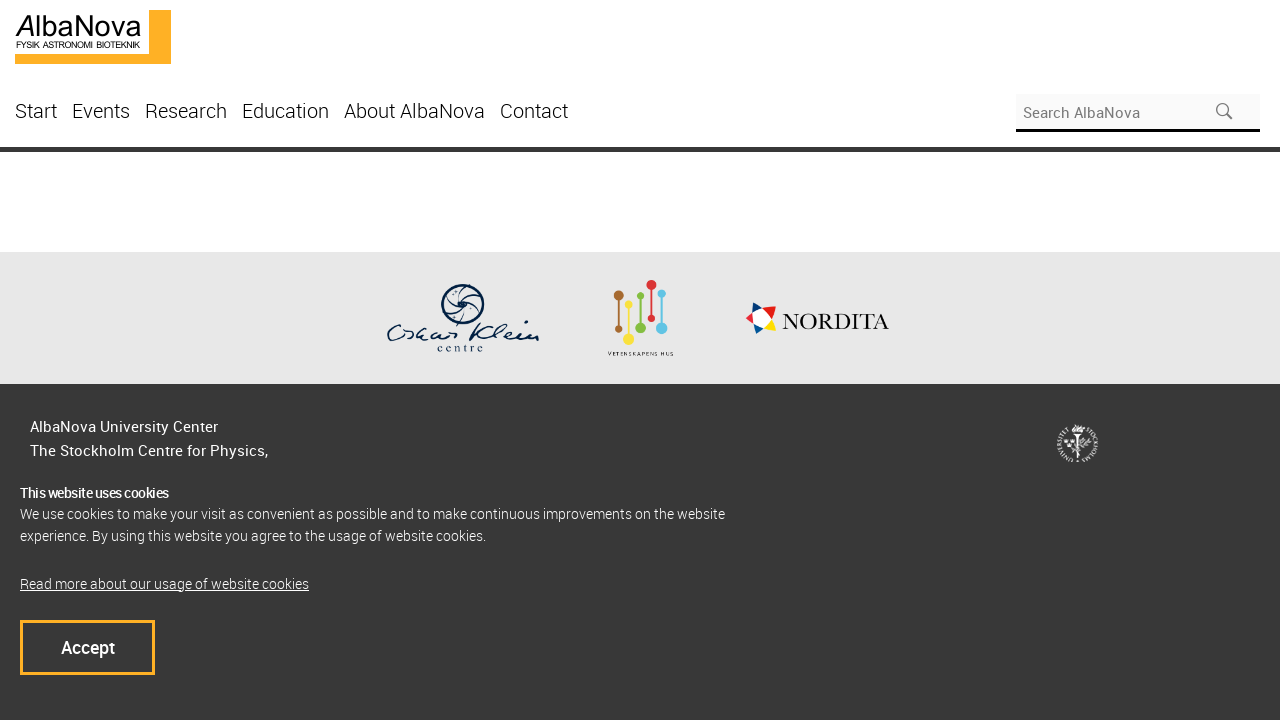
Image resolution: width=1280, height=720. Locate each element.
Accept (88, 647)
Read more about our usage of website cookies (164, 583)
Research (186, 110)
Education (285, 110)
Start (36, 110)
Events (101, 110)
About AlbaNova (414, 110)
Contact (534, 110)
